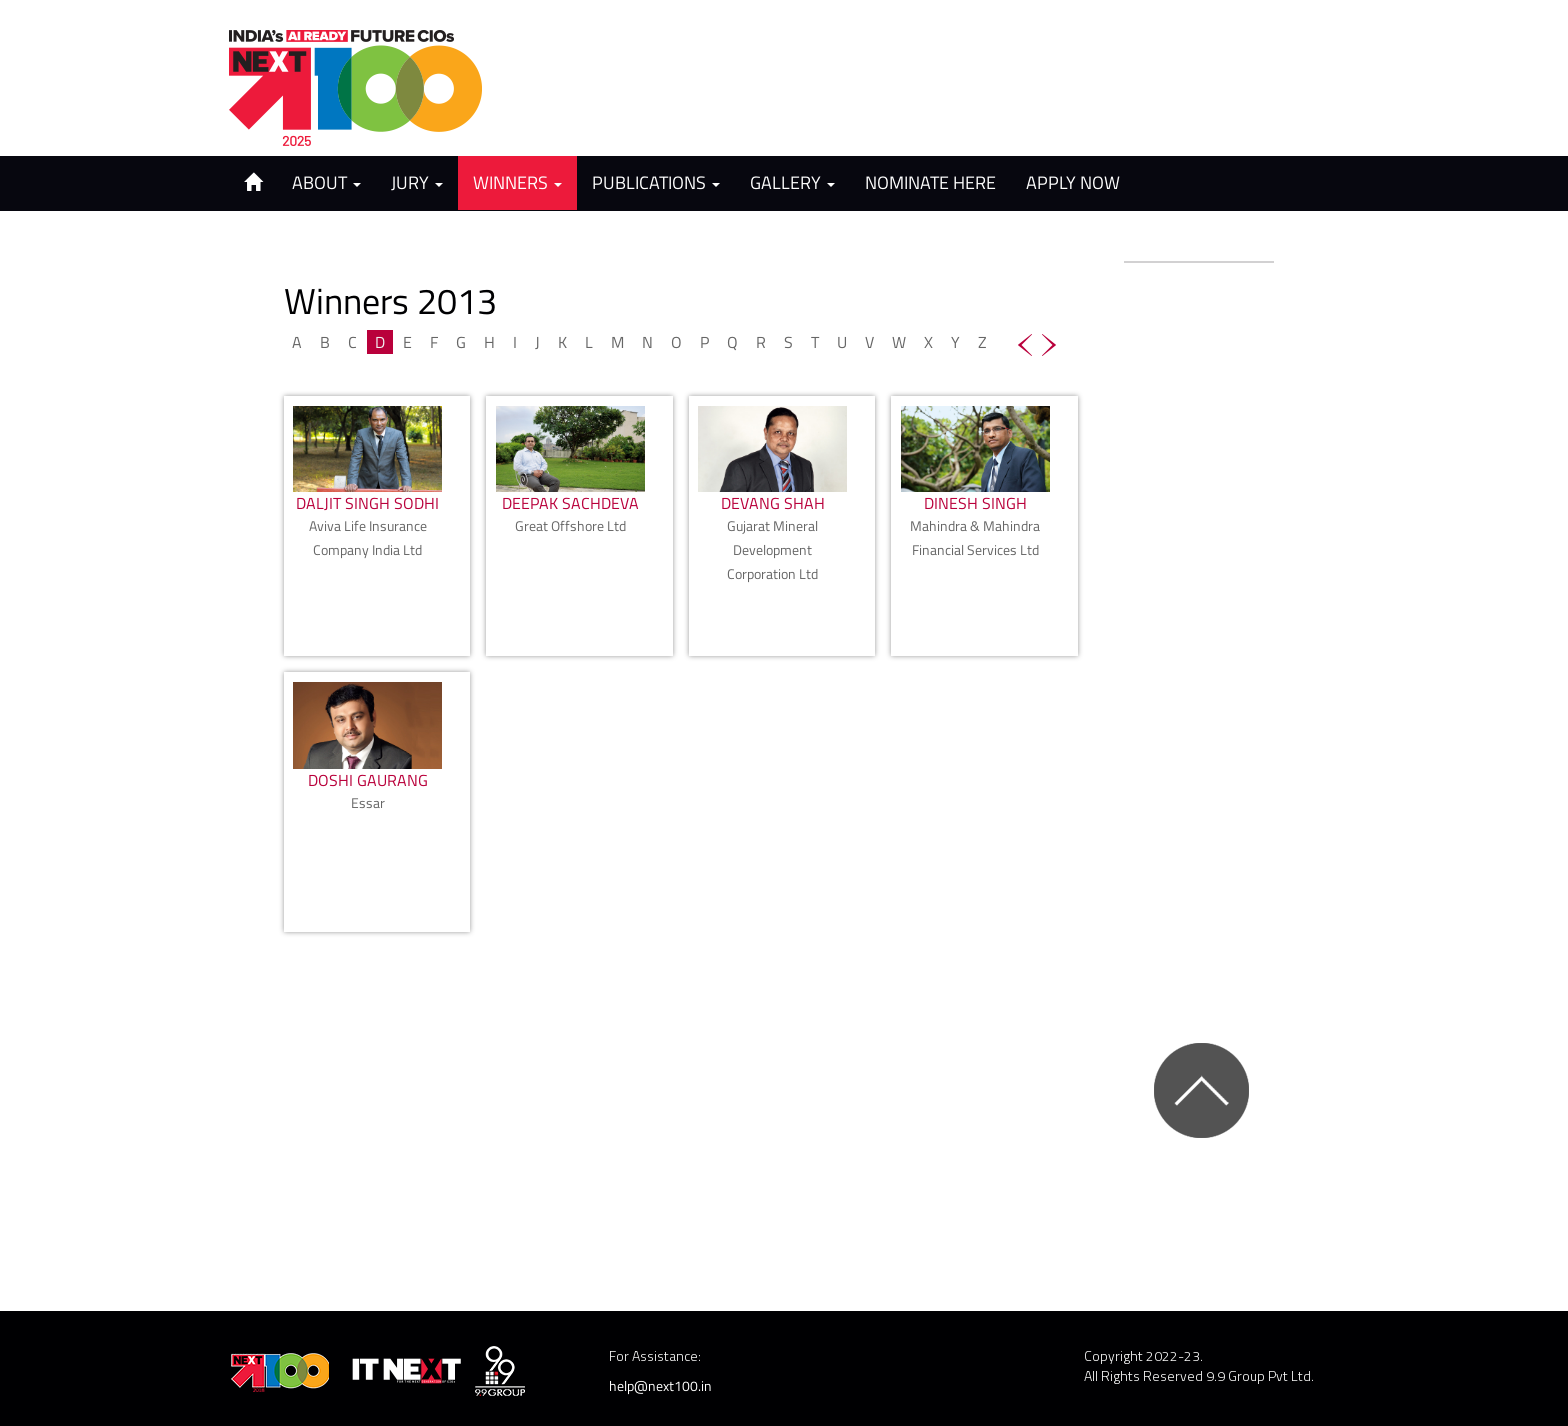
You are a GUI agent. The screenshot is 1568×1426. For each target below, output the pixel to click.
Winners (517, 182)
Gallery (792, 182)
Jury (417, 182)
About (326, 182)
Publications (656, 182)
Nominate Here (930, 182)
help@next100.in (660, 1385)
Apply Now (1073, 182)
